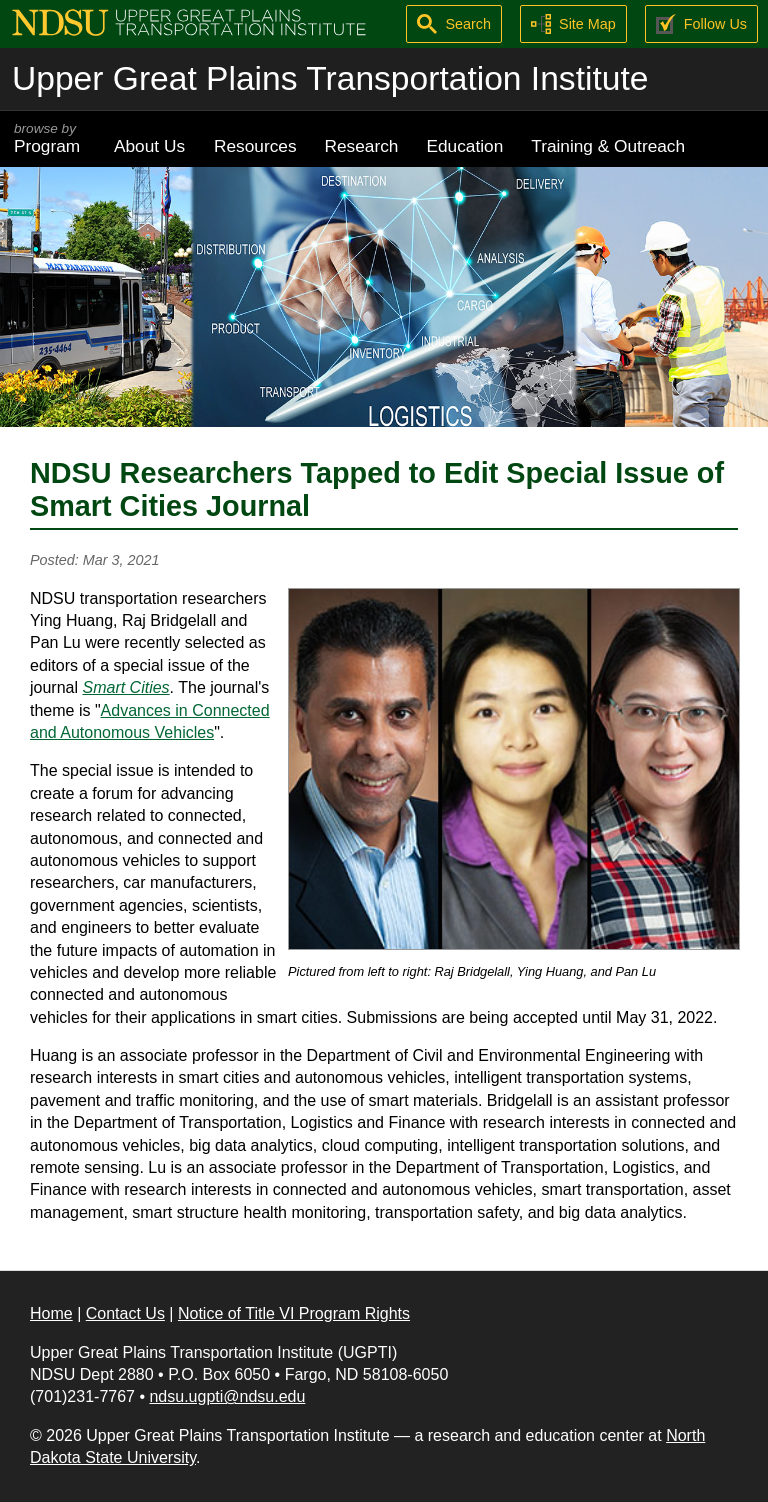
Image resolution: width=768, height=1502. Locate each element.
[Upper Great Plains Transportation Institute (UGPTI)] (189, 21)
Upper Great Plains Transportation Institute (330, 78)
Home (51, 1313)
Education (464, 146)
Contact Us (125, 1313)
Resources (255, 146)
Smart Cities (125, 687)
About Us (149, 146)
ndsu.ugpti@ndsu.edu (227, 1396)
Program (50, 138)
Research (362, 146)
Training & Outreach (608, 146)
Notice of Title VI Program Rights (294, 1313)
